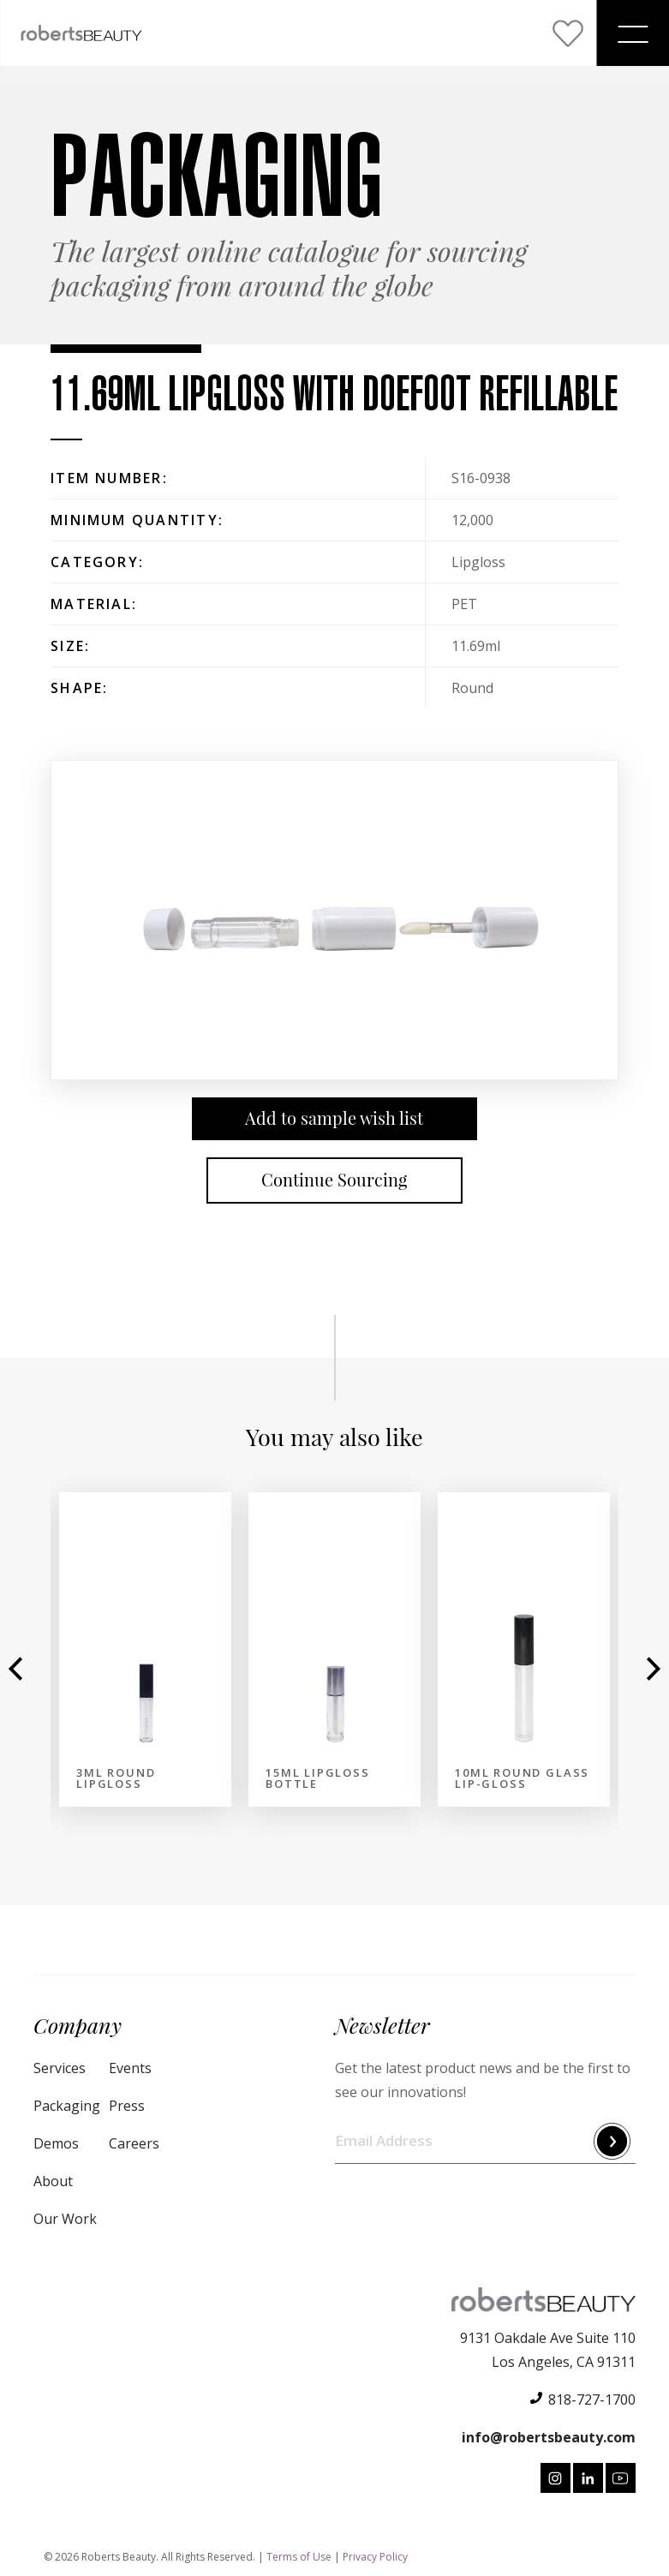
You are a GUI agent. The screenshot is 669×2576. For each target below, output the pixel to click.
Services (59, 2068)
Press (127, 2105)
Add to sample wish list (334, 1118)
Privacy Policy (375, 2556)
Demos (56, 2143)
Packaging (66, 2105)
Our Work (65, 2218)
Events (130, 2068)
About (53, 2181)
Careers (134, 2143)
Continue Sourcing (334, 1180)
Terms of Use (299, 2556)
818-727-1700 (592, 2399)
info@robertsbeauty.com (549, 2437)
